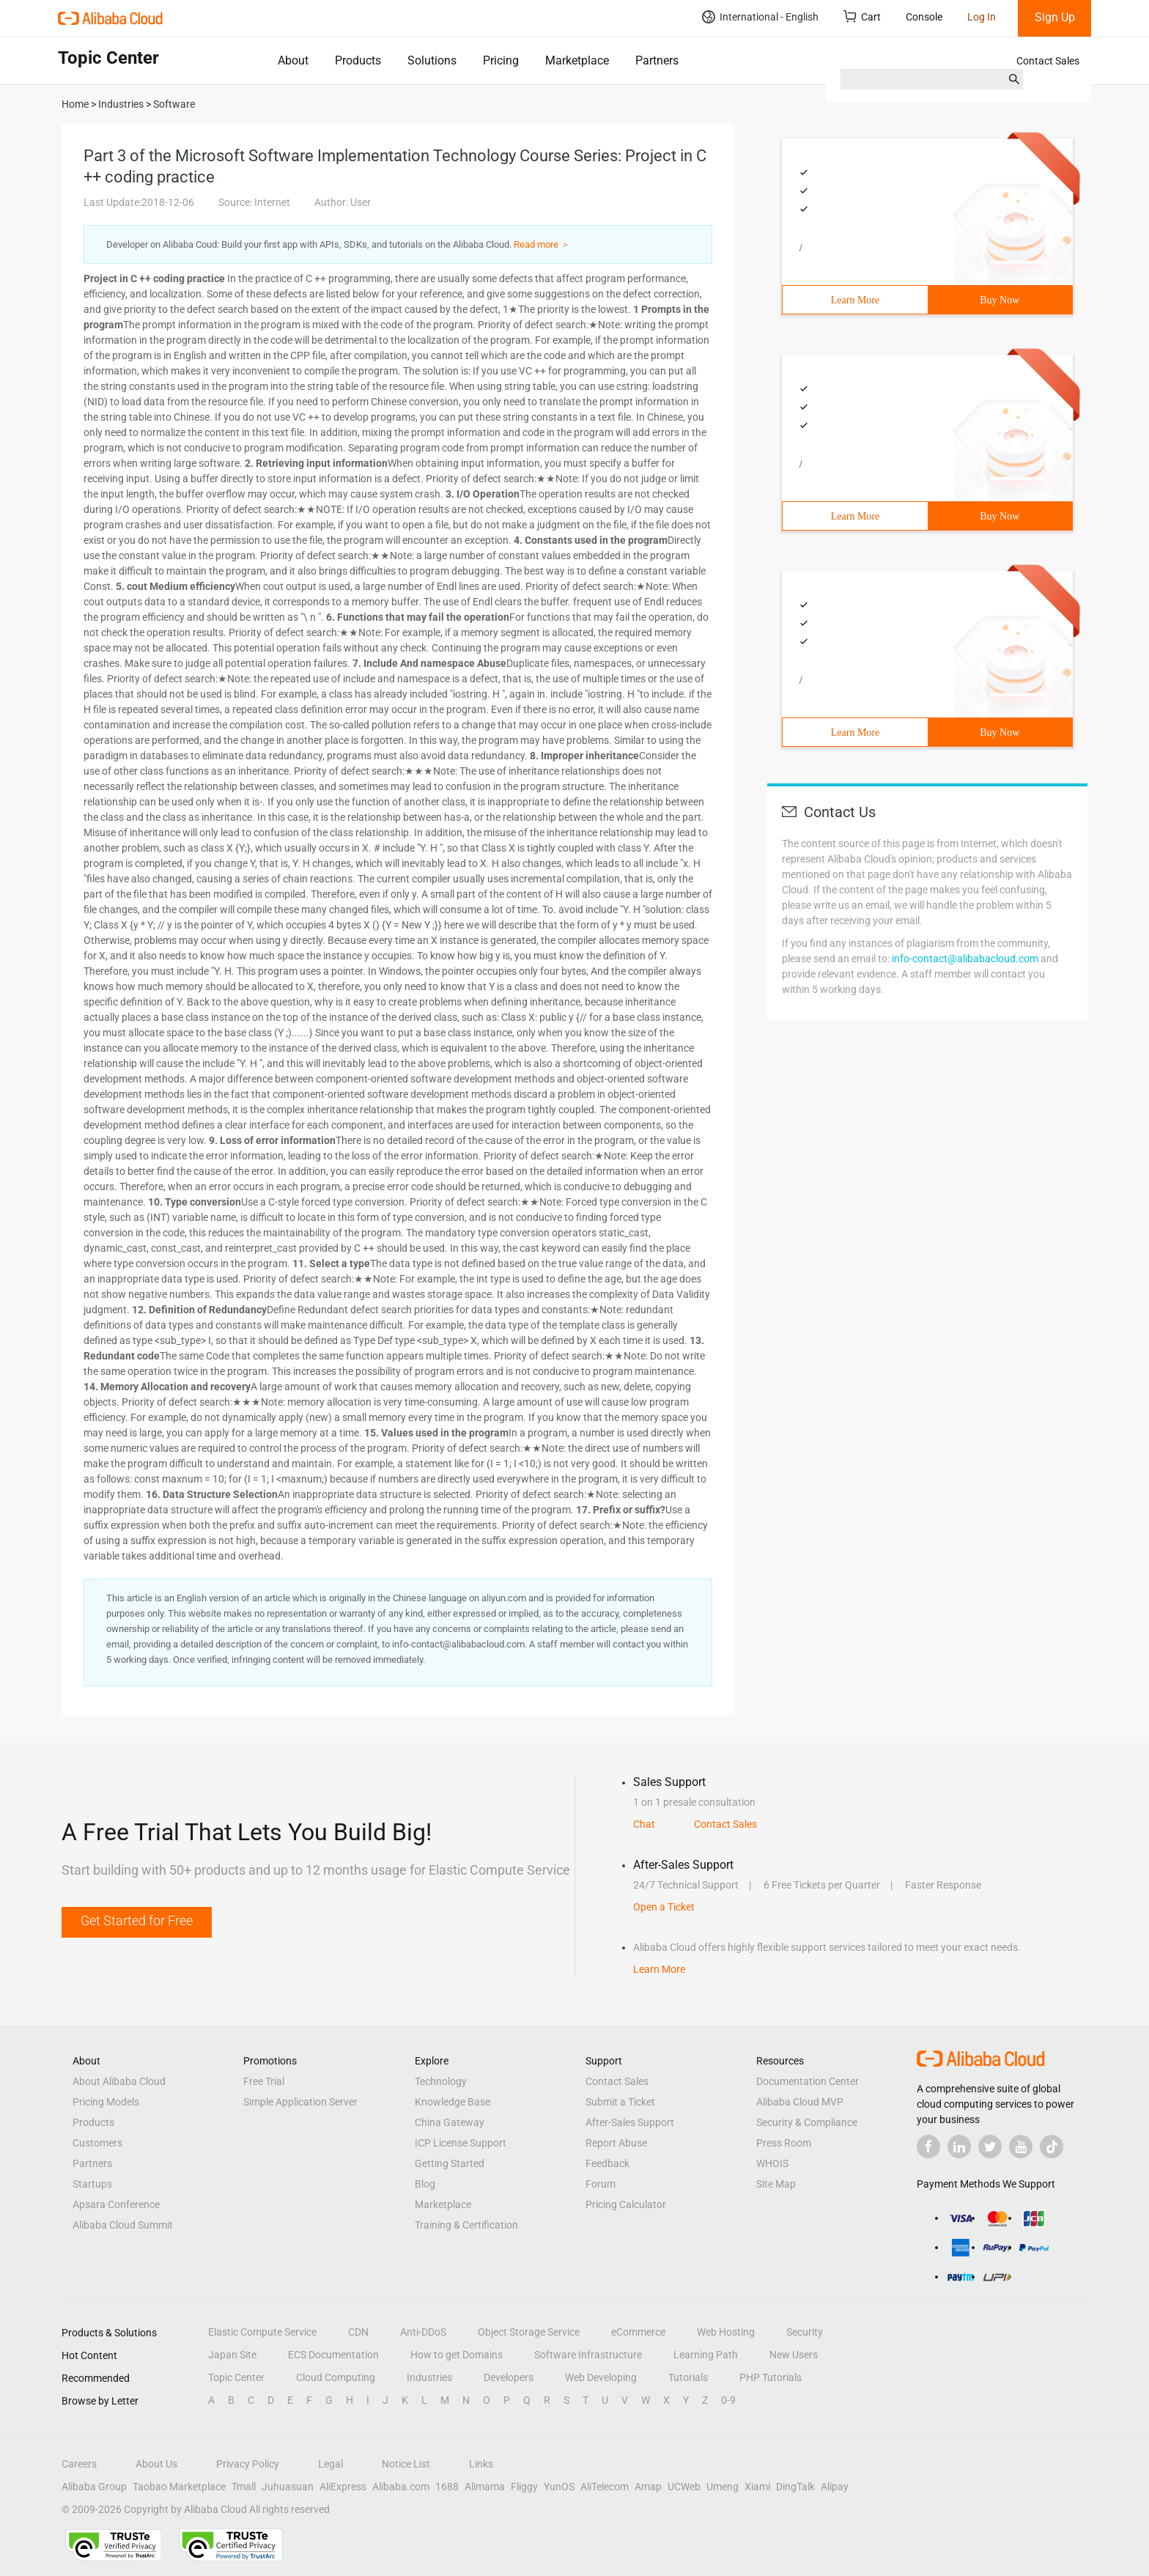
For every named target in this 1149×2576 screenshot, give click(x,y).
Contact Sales (1047, 61)
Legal (330, 2464)
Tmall (244, 2486)
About (293, 60)
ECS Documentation (333, 2355)
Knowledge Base (452, 2102)
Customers (97, 2143)
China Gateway (449, 2122)
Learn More (855, 300)
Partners (657, 60)
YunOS (559, 2486)
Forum (600, 2184)
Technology (441, 2081)
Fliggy (524, 2486)
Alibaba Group (94, 2486)
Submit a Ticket (620, 2102)
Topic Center (236, 2377)
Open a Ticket (664, 1907)
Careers (79, 2464)
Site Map (776, 2184)
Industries (429, 2377)
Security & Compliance (806, 2122)
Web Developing (601, 2377)
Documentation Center (807, 2081)
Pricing (501, 60)
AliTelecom (604, 2486)
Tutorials (688, 2377)
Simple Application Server (300, 2102)
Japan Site (232, 2355)
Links (481, 2464)
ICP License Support (460, 2143)
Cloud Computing (335, 2377)
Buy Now (999, 300)
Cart (862, 16)
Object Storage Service (529, 2332)
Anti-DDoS (423, 2332)
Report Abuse (616, 2143)
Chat (644, 1824)
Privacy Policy (247, 2464)
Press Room (783, 2143)
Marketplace (577, 60)
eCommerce (638, 2332)
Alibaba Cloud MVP (799, 2102)
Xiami (757, 2486)
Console (924, 17)
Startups (92, 2184)
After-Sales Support (629, 2122)
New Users (793, 2355)
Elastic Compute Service (262, 2332)
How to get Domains (456, 2355)
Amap (648, 2486)
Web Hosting (726, 2332)
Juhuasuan (288, 2486)
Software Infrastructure (588, 2355)
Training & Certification (466, 2225)
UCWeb (684, 2486)
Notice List (406, 2464)
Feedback (607, 2163)
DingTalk (795, 2486)
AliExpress (342, 2486)
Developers (508, 2377)
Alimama (485, 2486)
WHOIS (772, 2163)
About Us (156, 2464)
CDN (358, 2332)
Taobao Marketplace (179, 2486)
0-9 (728, 2400)
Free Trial (263, 2081)
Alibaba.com (400, 2486)
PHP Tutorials (770, 2377)
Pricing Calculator (625, 2204)
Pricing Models (106, 2102)
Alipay (835, 2486)
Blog (425, 2184)
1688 (447, 2486)
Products (358, 60)
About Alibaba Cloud (119, 2081)
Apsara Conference (116, 2204)
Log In (981, 17)
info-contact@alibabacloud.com (965, 958)
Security (804, 2332)
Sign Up (1055, 17)
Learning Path (705, 2355)
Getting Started (449, 2163)
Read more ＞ (542, 244)
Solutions (432, 60)
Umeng (722, 2486)
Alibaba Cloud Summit (123, 2225)
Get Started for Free (137, 1920)
